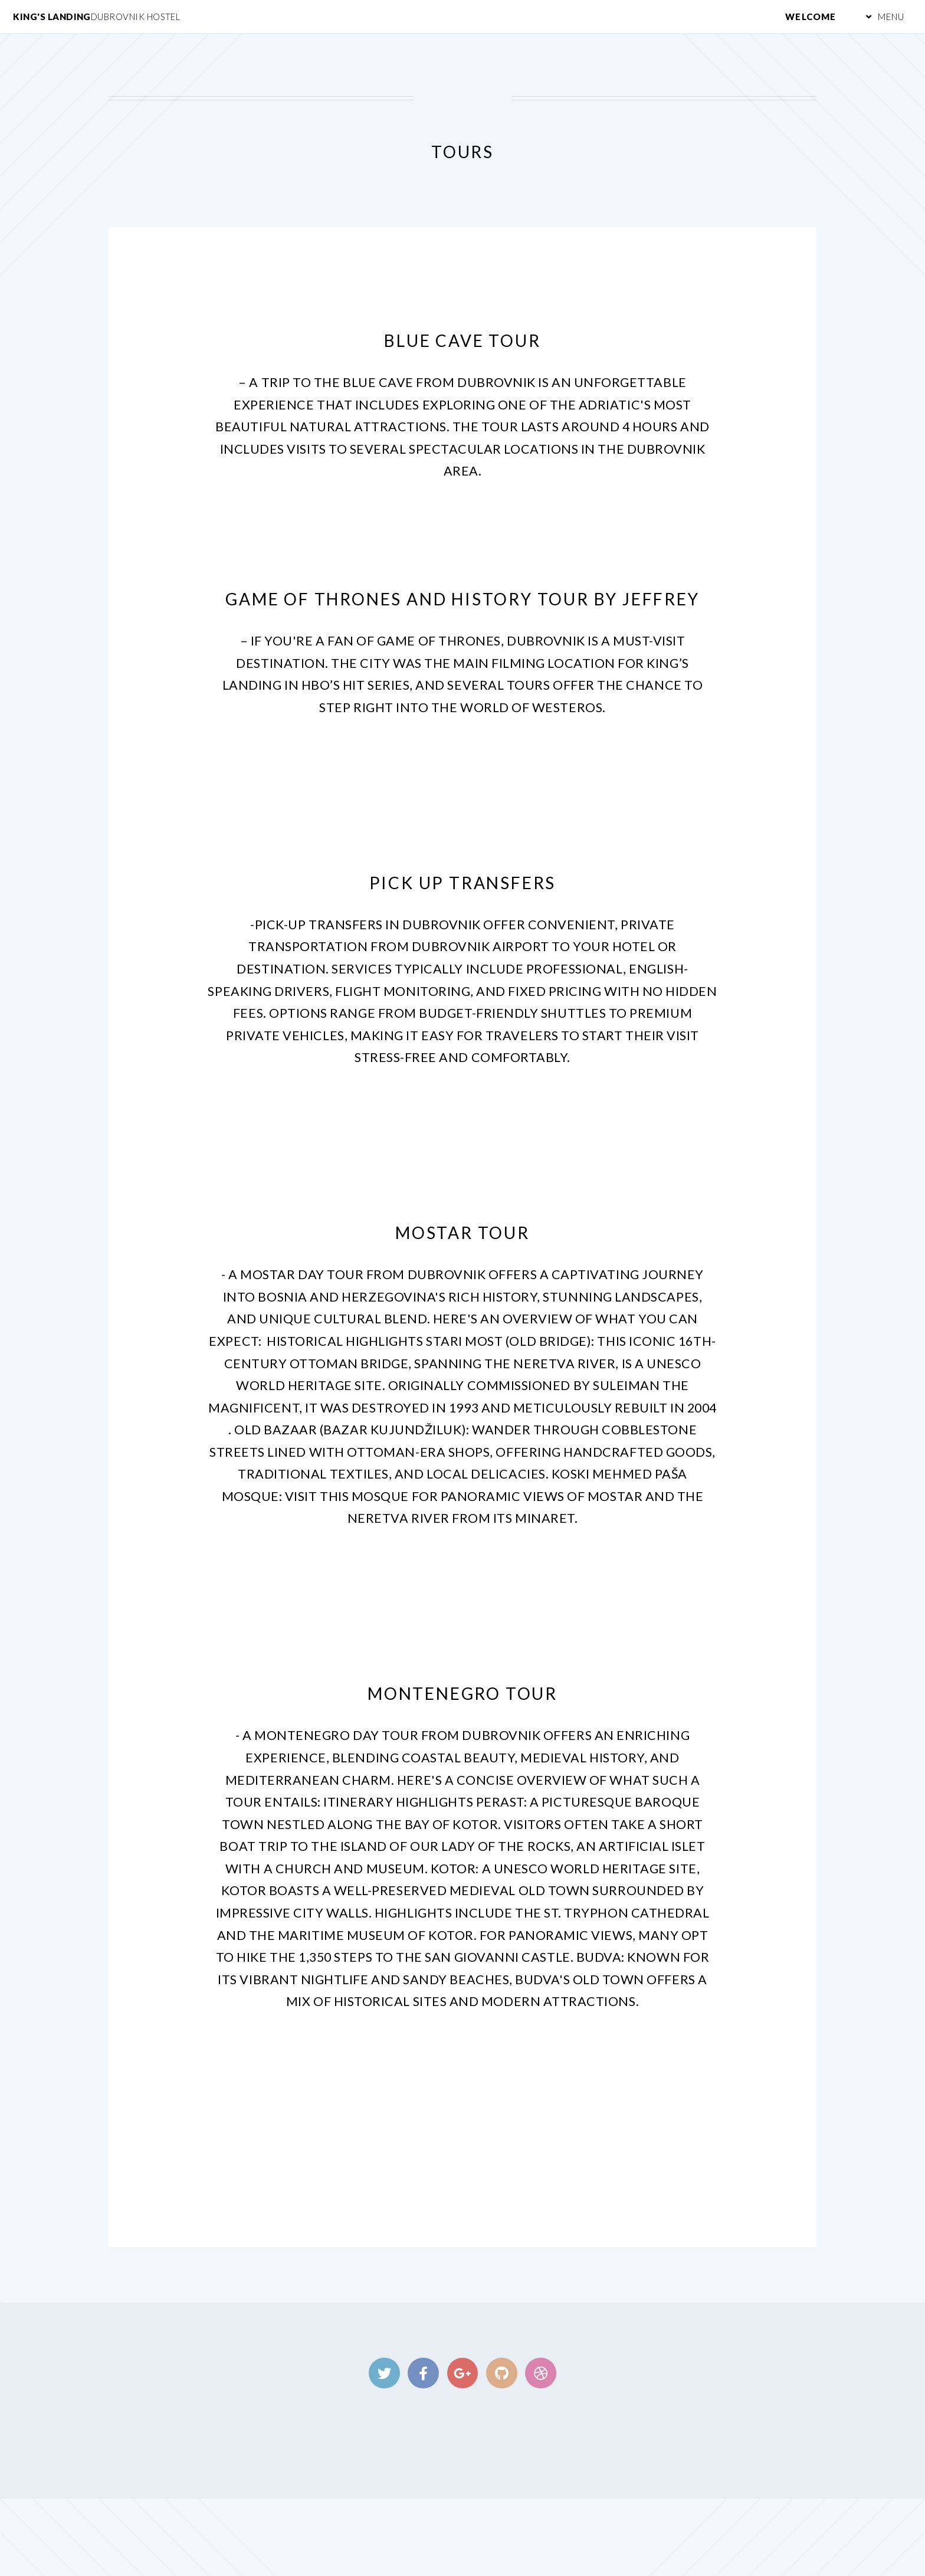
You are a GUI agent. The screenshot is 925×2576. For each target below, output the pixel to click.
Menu (891, 16)
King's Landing (96, 16)
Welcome (810, 16)
